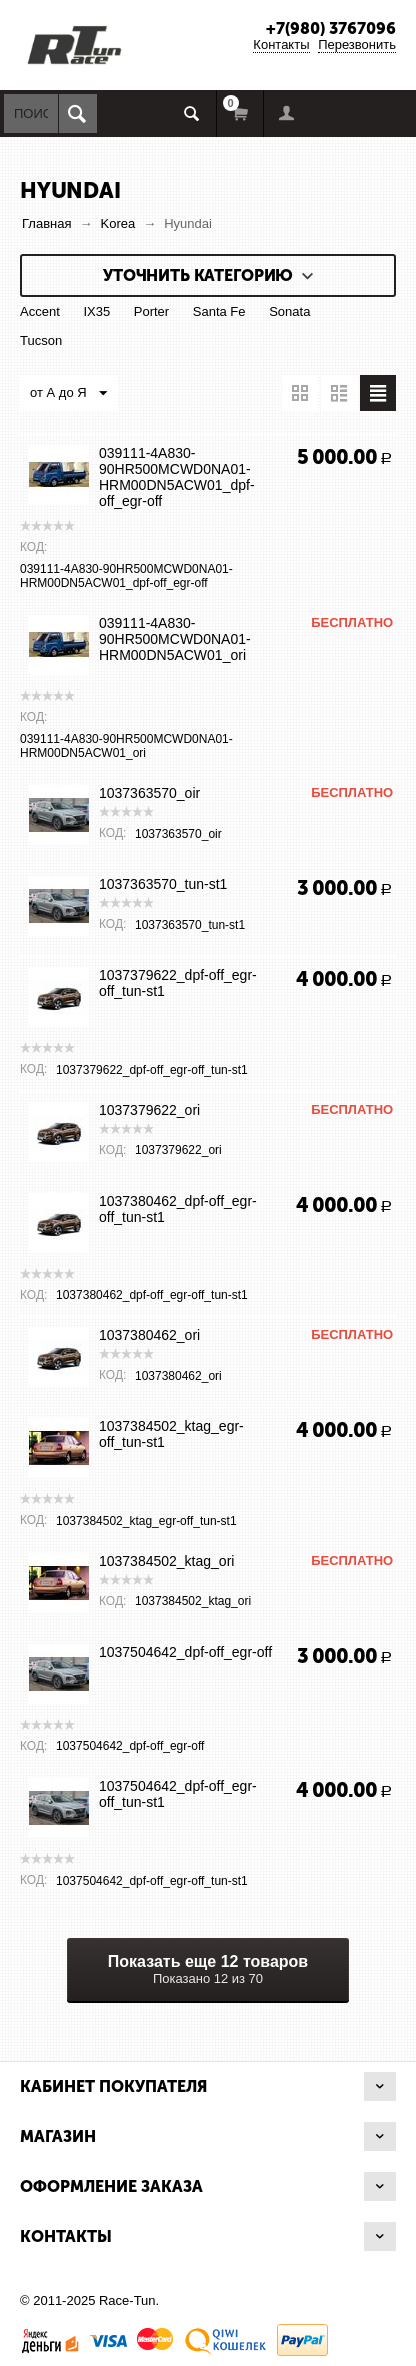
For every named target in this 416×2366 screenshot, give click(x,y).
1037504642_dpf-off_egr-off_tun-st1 (178, 1794)
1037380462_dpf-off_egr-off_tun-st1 (178, 1209)
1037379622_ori (149, 1110)
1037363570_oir (149, 793)
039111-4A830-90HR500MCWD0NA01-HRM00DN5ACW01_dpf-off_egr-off (177, 477)
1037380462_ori (149, 1335)
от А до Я (68, 394)
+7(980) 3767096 (331, 28)
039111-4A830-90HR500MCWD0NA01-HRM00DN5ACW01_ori (175, 639)
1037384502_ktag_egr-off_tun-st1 (171, 1434)
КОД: (33, 547)
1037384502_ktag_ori (166, 1561)
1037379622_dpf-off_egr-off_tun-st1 (178, 983)
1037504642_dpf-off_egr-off (185, 1652)
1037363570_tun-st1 (163, 884)
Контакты (281, 44)
